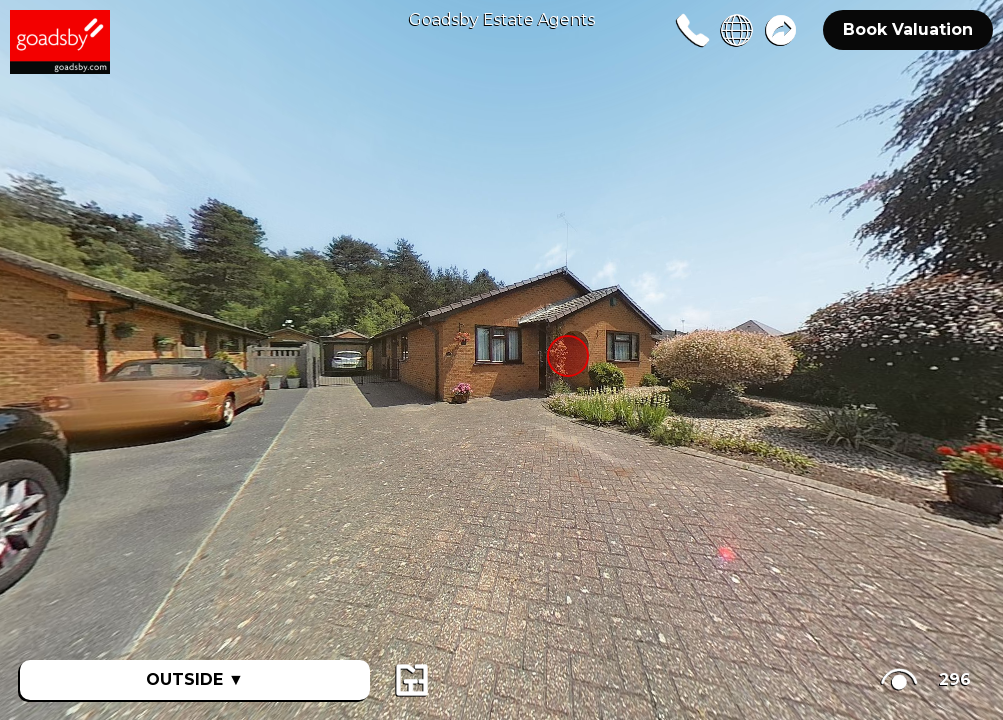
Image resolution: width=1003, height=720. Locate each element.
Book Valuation (908, 29)
